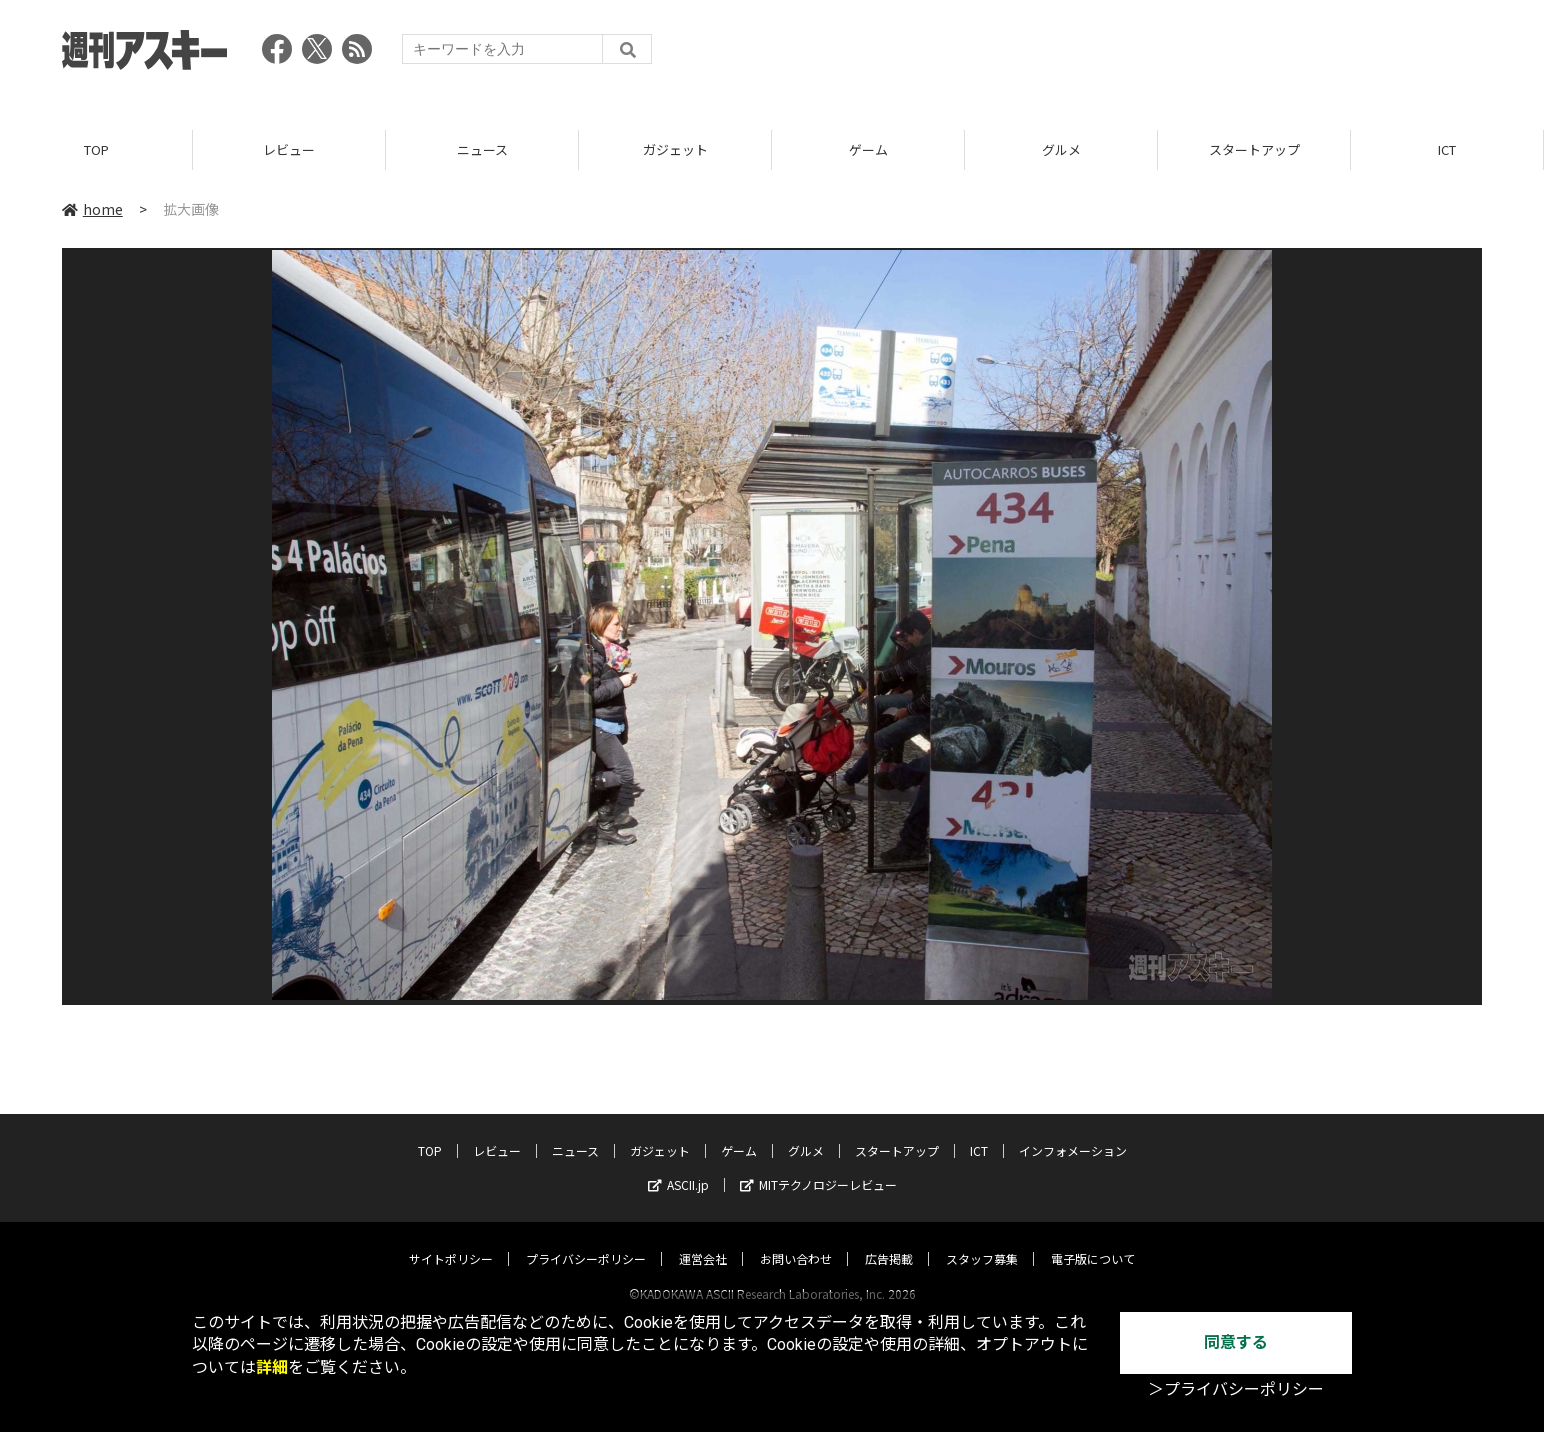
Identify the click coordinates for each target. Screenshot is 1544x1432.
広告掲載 (889, 1239)
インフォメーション (1073, 1131)
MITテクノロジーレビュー (818, 1165)
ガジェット (675, 149)
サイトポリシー (451, 1239)
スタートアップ (1254, 149)
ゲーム (868, 149)
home (92, 209)
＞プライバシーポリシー (1236, 1389)
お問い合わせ (796, 1239)
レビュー (289, 149)
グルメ (1061, 149)
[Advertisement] (1118, 55)
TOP (96, 149)
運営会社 (703, 1239)
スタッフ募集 (982, 1239)
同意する (1236, 1342)
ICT (1447, 149)
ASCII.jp (678, 1165)
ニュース (482, 149)
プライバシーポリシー (586, 1239)
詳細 (272, 1367)
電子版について (1093, 1239)
